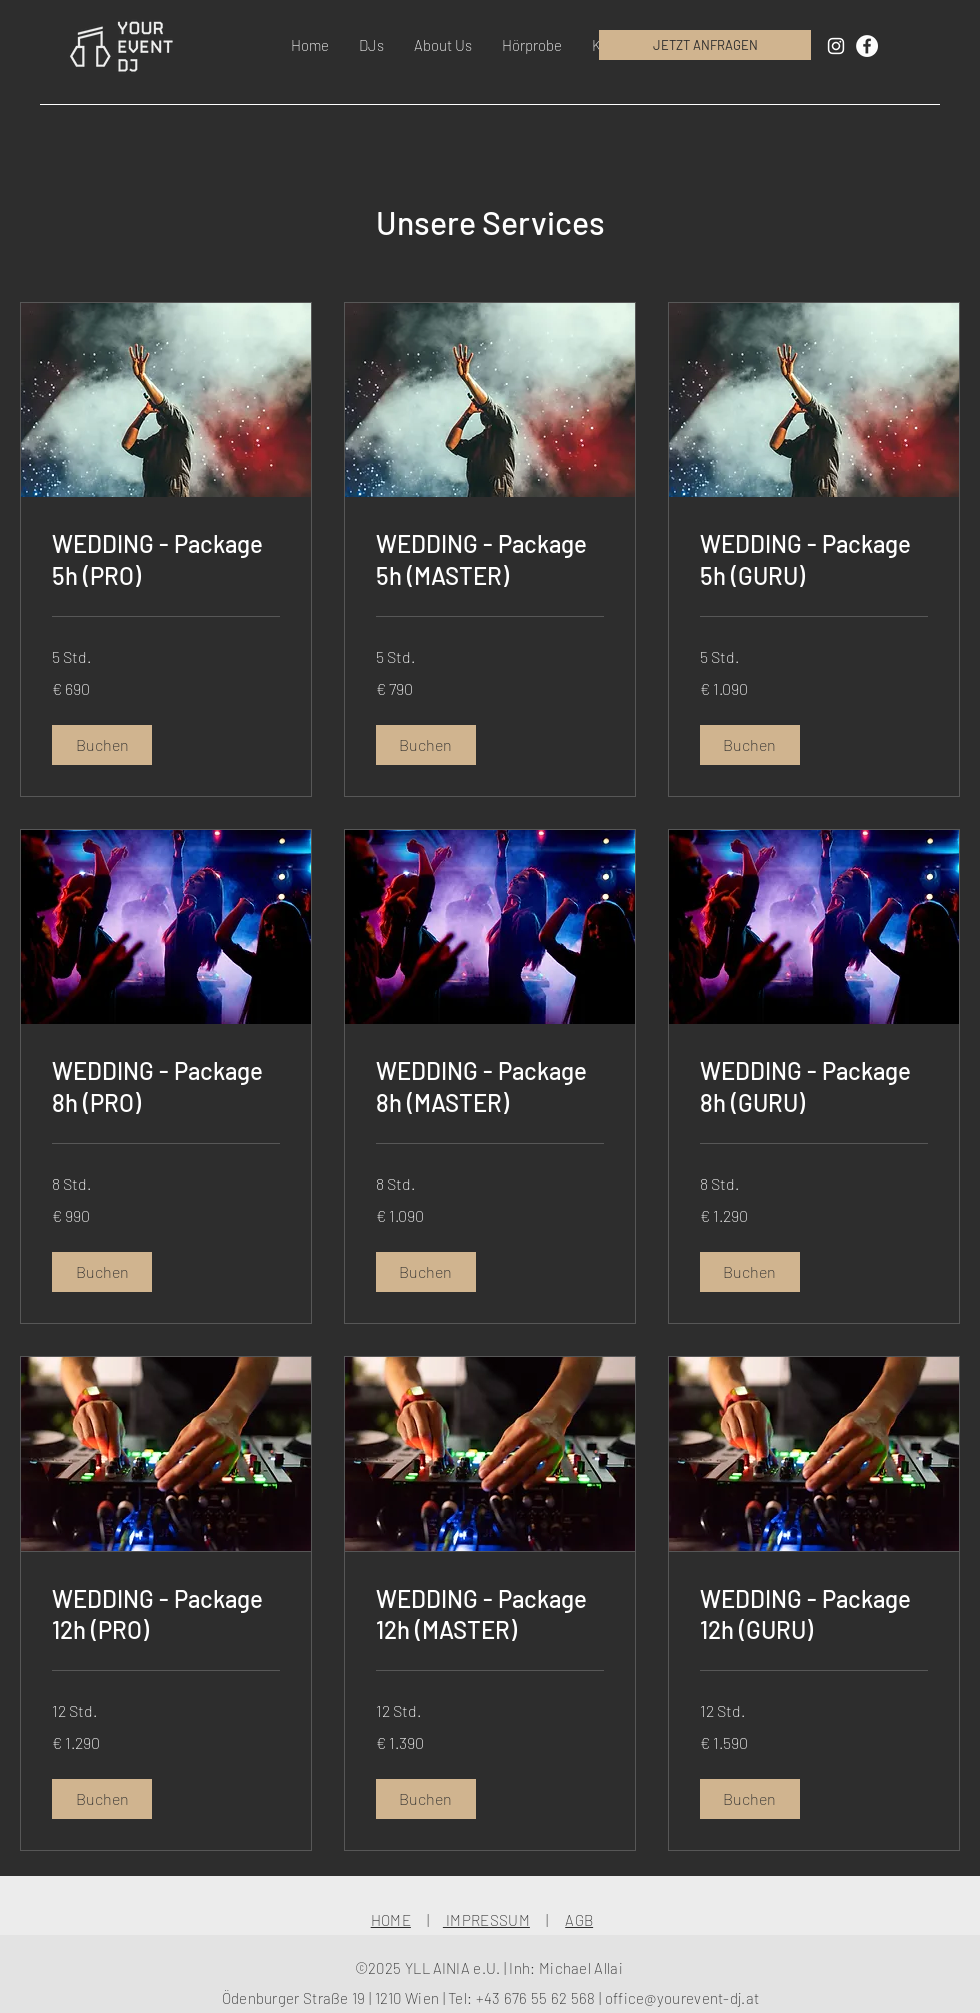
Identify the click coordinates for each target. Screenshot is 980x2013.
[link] (166, 560)
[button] (371, 45)
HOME (391, 1920)
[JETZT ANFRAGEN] (705, 45)
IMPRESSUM (486, 1920)
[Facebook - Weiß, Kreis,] (867, 46)
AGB (579, 1920)
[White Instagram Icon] (836, 46)
